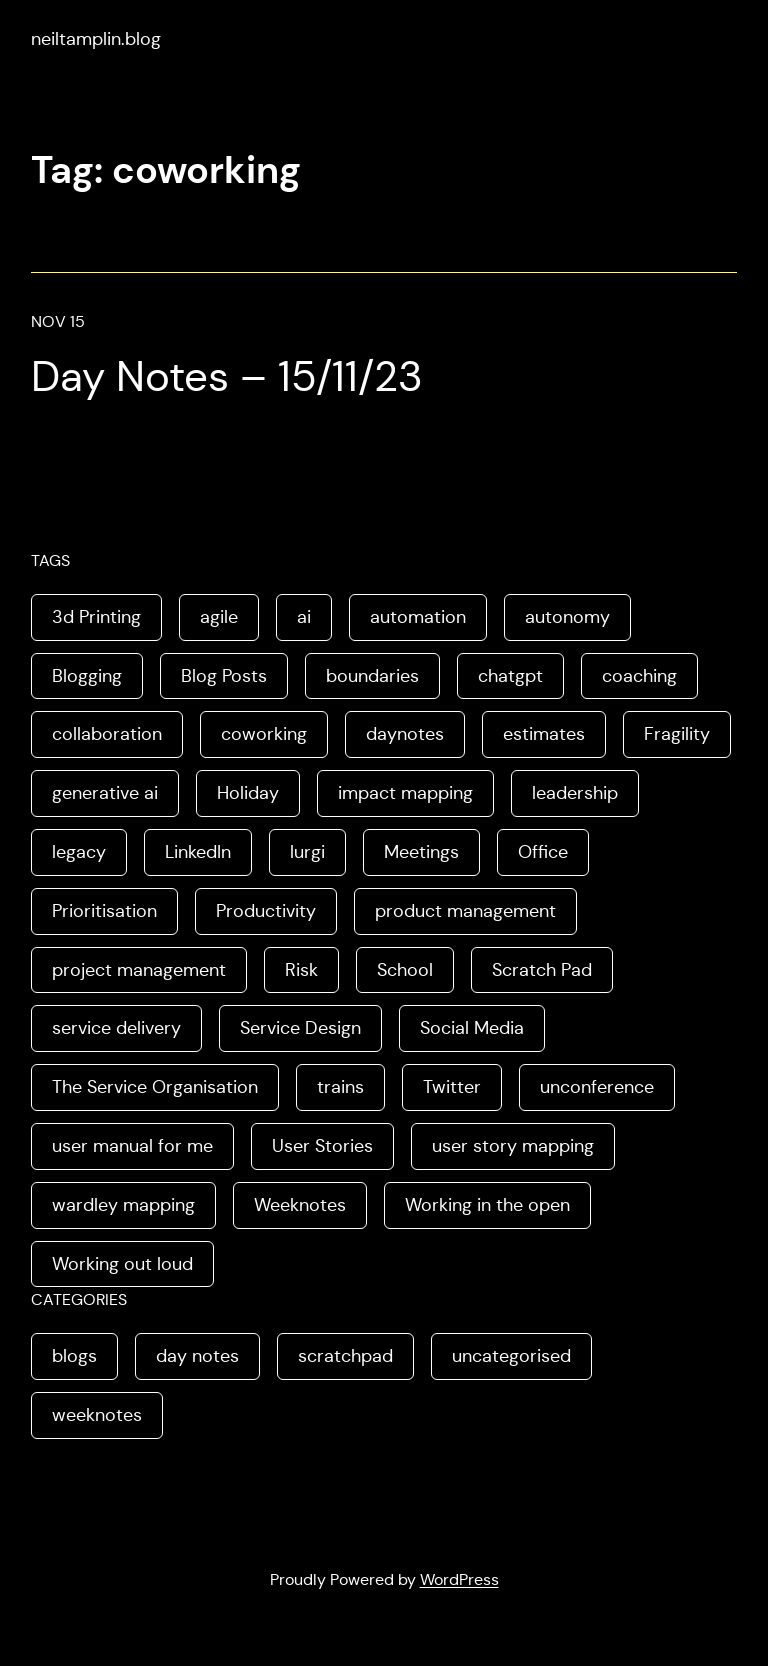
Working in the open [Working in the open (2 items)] (487, 1205)
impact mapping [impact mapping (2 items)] (405, 793)
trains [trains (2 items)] (340, 1087)
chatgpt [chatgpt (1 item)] (510, 676)
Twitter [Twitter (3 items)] (452, 1087)
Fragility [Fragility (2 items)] (677, 734)
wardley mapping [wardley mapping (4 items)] (123, 1205)
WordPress (459, 1579)
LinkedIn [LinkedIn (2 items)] (198, 852)
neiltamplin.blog (96, 39)
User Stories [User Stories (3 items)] (322, 1146)
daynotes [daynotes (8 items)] (405, 734)
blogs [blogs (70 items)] (74, 1356)
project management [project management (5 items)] (139, 970)
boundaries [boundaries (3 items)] (372, 676)
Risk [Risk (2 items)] (301, 970)
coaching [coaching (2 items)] (639, 676)
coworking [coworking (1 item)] (264, 734)
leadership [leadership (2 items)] (575, 793)
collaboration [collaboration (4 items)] (107, 734)
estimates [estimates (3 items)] (544, 734)
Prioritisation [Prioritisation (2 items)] (104, 911)
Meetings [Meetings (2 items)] (421, 852)
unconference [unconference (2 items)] (597, 1087)
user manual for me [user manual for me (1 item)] (132, 1146)
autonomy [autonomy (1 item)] (567, 617)
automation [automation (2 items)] (418, 617)
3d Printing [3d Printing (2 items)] (96, 617)
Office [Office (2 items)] (543, 852)
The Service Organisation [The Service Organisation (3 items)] (155, 1087)
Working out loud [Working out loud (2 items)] (122, 1264)
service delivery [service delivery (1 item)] (116, 1028)
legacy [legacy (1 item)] (79, 852)
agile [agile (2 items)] (219, 617)
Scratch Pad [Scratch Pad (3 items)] (542, 970)
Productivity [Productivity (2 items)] (266, 911)
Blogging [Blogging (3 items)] (87, 676)
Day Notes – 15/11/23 (227, 376)
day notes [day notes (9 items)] (197, 1356)
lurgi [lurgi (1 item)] (307, 852)
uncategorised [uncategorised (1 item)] (511, 1356)
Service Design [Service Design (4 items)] (300, 1028)
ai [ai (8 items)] (304, 617)
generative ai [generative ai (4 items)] (105, 793)
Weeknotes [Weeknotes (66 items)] (300, 1205)
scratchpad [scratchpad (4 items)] (345, 1356)
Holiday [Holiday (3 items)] (248, 793)
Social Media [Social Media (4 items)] (472, 1028)
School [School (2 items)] (405, 970)
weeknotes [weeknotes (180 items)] (97, 1415)
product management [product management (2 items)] (465, 911)
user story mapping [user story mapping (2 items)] (513, 1146)
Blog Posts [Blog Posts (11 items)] (224, 676)
